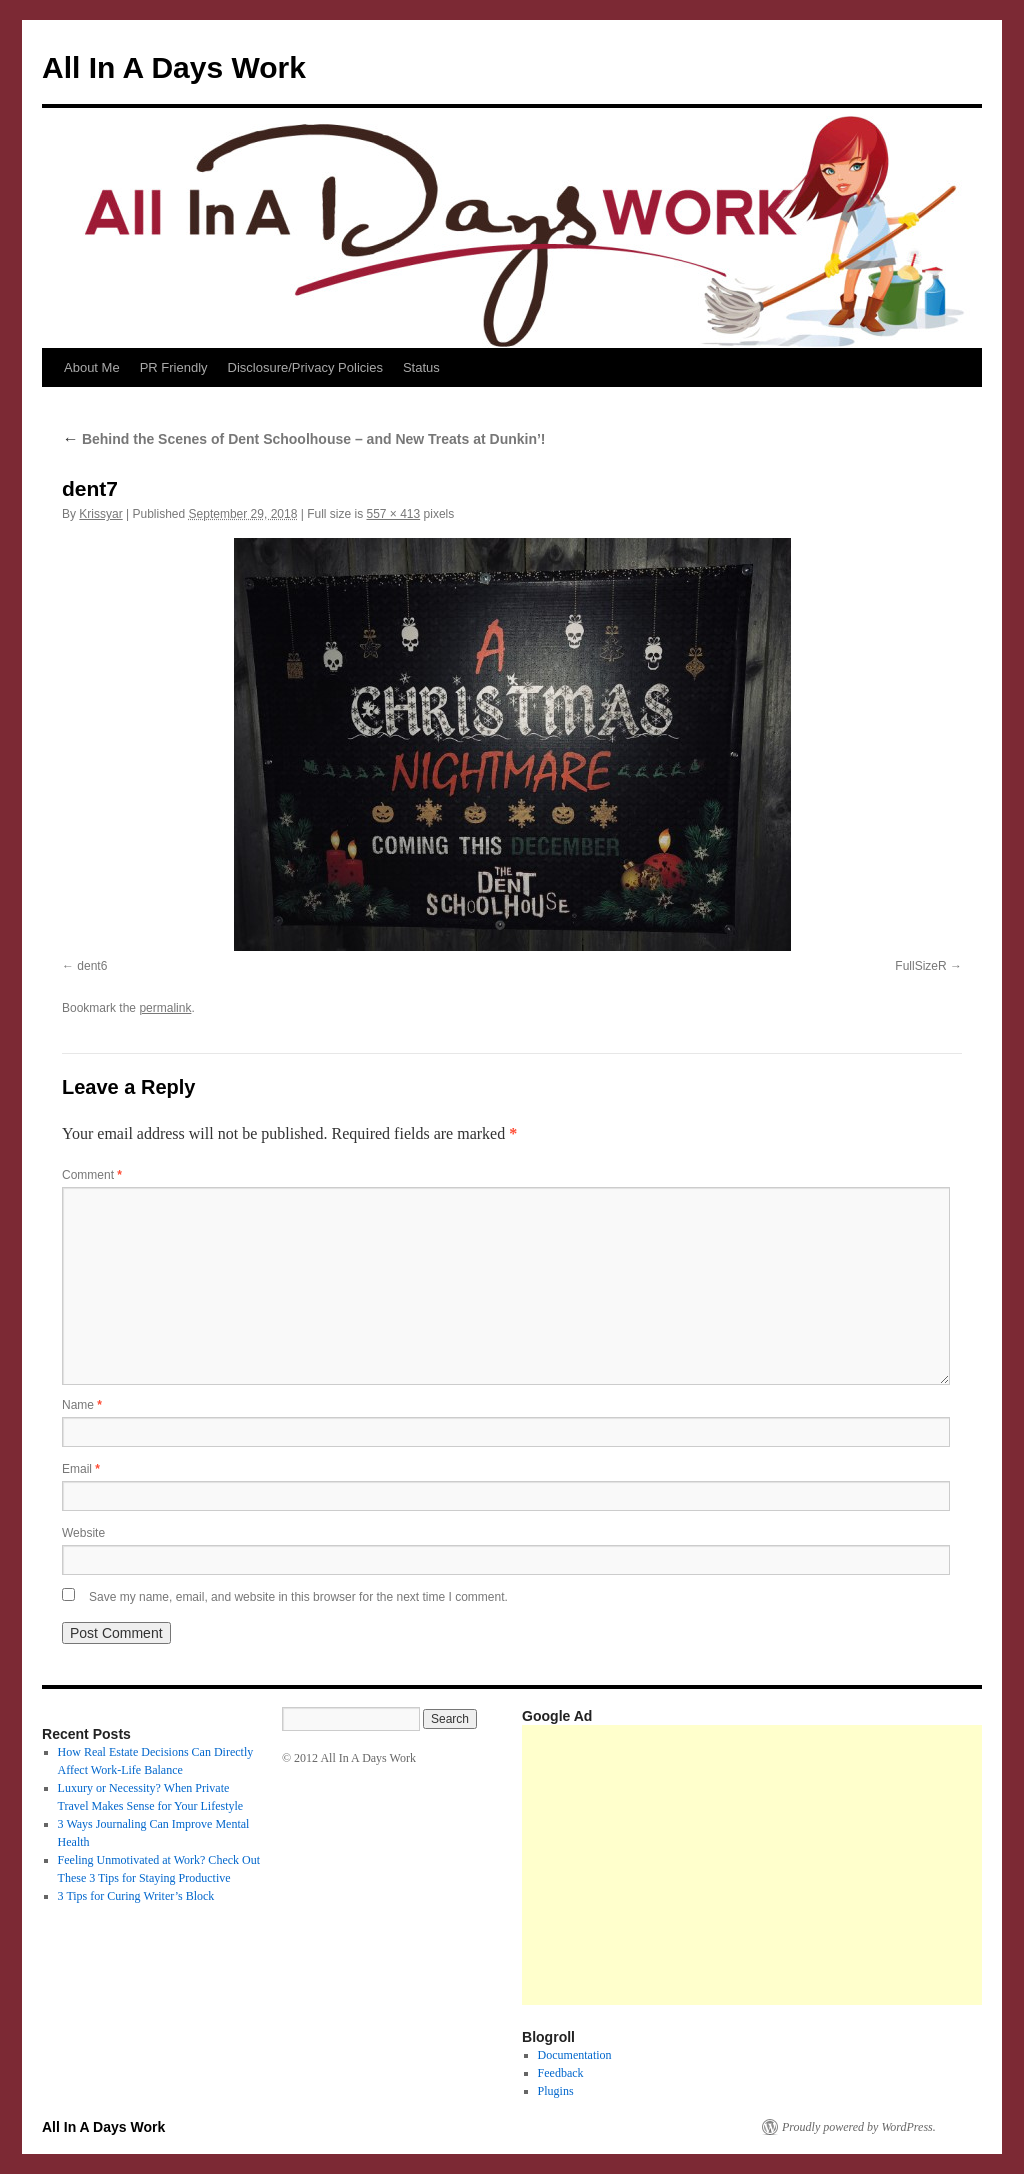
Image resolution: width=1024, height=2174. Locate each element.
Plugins (556, 2091)
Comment (92, 1175)
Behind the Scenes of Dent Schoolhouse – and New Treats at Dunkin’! (304, 439)
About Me (92, 367)
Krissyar (100, 514)
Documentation (575, 2055)
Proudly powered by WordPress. (859, 2127)
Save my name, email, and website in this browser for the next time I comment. (298, 1597)
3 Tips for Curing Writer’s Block (136, 1896)
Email (81, 1469)
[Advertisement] (773, 1865)
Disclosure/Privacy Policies (305, 367)
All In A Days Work (174, 67)
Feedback (561, 2073)
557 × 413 (393, 514)
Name (82, 1405)
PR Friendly (174, 367)
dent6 (92, 966)
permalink (165, 1008)
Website (83, 1533)
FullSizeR (920, 966)
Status (421, 367)
